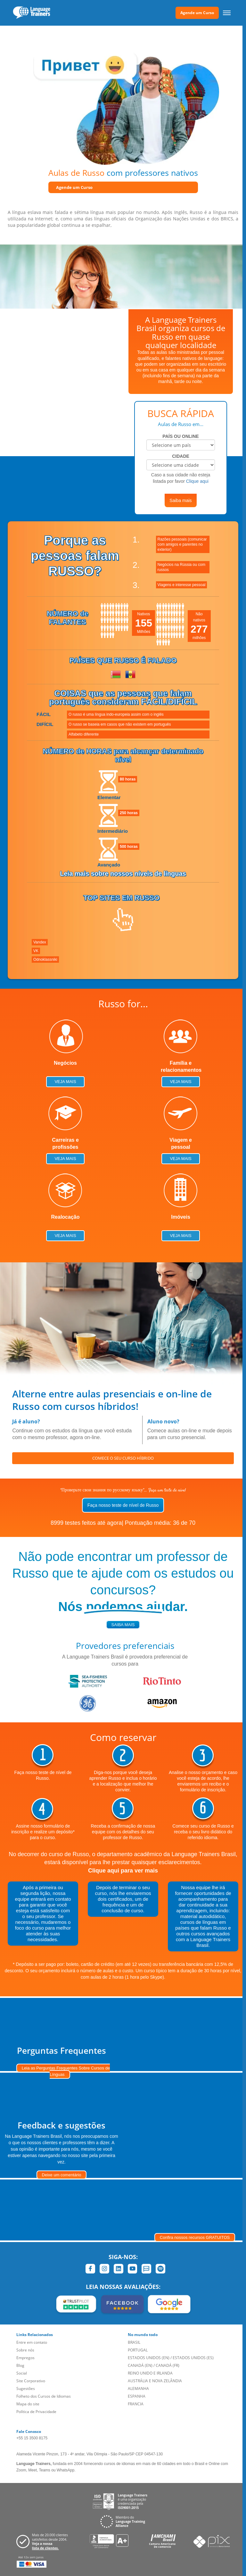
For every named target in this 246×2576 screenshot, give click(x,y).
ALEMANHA (138, 2388)
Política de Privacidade (36, 2411)
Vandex (39, 942)
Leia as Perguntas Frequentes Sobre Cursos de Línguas (66, 2071)
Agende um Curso (197, 12)
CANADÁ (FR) (167, 2365)
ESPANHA (136, 2396)
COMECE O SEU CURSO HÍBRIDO (123, 1458)
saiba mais (123, 1624)
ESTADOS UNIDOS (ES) (193, 2357)
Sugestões (25, 2388)
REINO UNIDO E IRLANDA (150, 2373)
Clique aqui (197, 481)
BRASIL (134, 2342)
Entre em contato (31, 2342)
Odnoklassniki (45, 959)
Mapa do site (27, 2404)
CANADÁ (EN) (140, 2365)
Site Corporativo (30, 2381)
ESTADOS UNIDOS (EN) (148, 2357)
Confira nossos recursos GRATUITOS (195, 2237)
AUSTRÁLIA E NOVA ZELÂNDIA (155, 2381)
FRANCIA (136, 2404)
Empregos (25, 2357)
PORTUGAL (138, 2350)
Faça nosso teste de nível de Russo (123, 1505)
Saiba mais (180, 500)
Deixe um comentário (61, 2174)
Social (21, 2373)
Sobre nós (25, 2350)
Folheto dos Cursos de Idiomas (43, 2396)
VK (35, 951)
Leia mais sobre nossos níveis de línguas (123, 873)
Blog (20, 2365)
